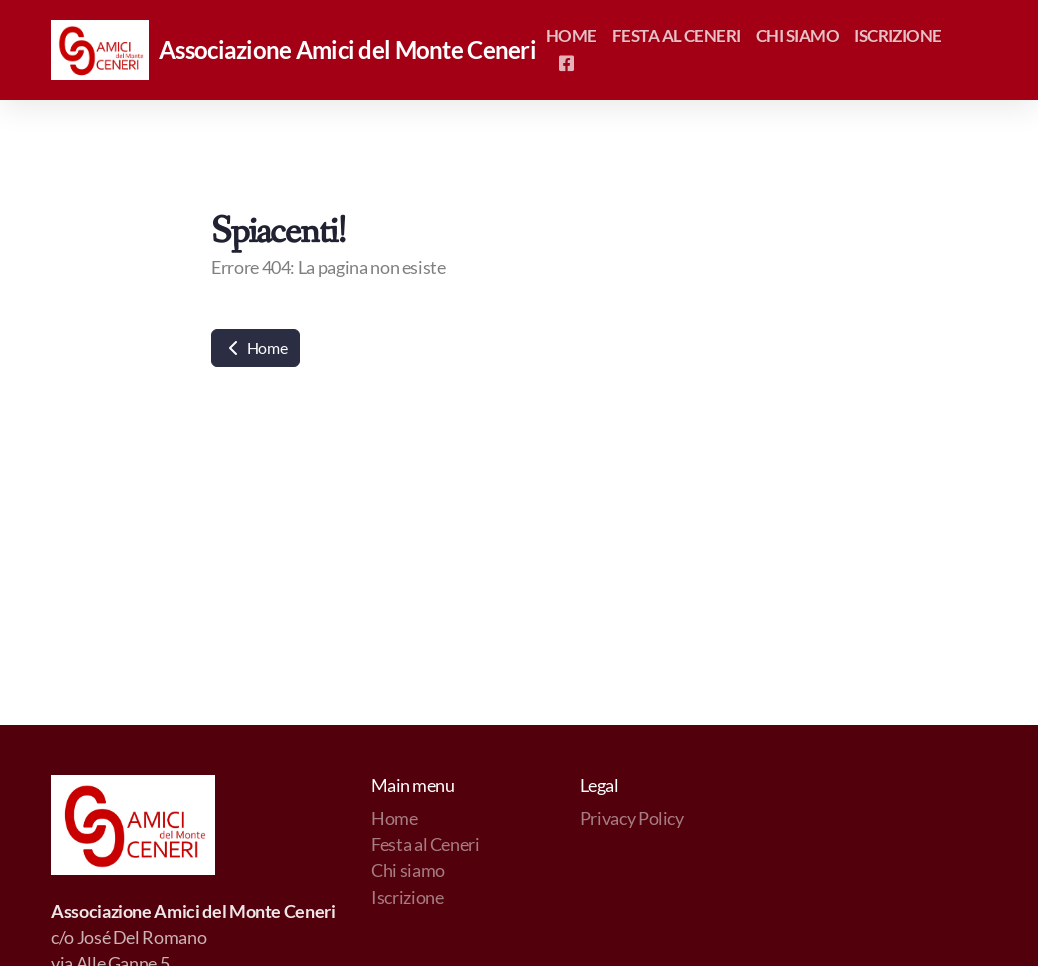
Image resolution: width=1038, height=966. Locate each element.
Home (255, 347)
